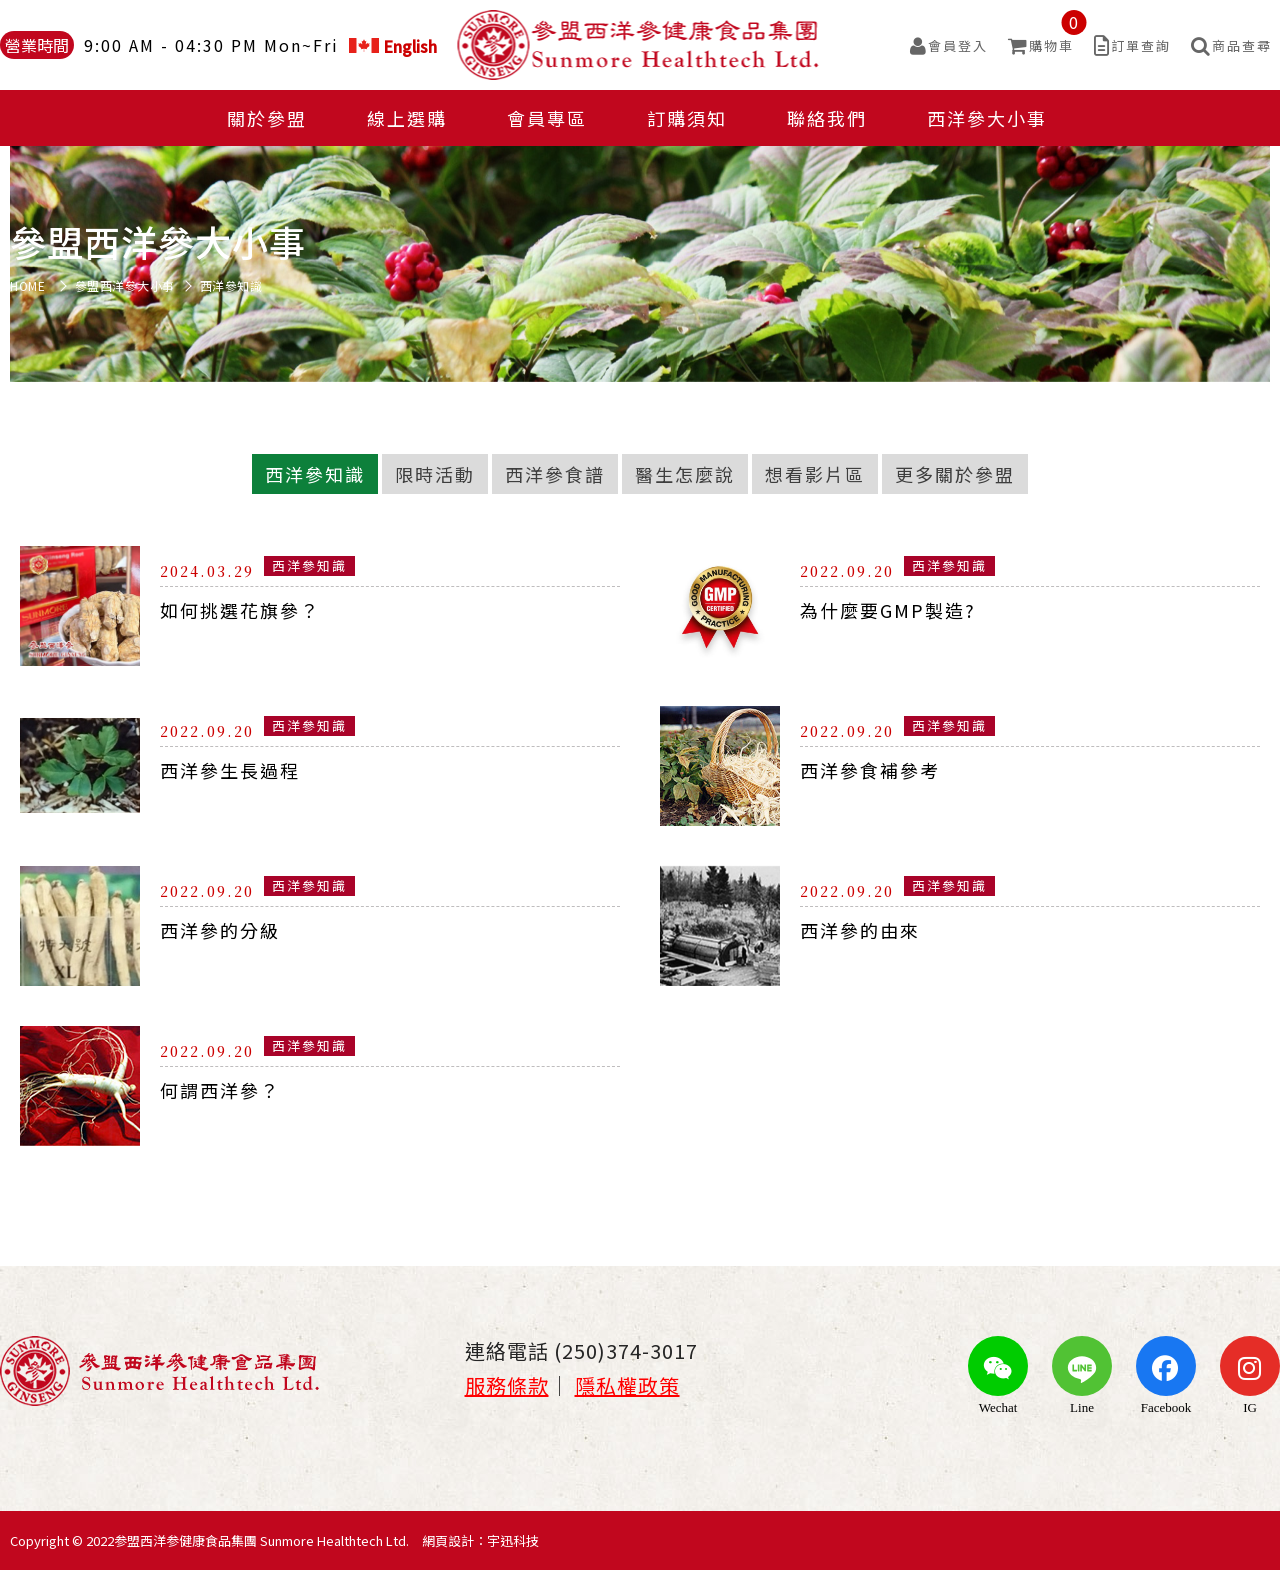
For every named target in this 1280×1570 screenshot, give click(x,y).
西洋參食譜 (555, 474)
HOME (27, 286)
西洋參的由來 (860, 930)
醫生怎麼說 (685, 474)
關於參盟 (267, 118)
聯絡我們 (827, 118)
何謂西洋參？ (220, 1090)
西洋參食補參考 (870, 770)
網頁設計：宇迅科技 (480, 1540)
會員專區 (547, 118)
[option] (640, 241)
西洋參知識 (315, 474)
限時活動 (435, 474)
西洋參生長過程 (230, 770)
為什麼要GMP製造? (888, 610)
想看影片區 (815, 474)
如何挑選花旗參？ (240, 610)
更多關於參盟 (955, 474)
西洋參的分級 (220, 930)
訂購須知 (687, 118)
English (393, 45)
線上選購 (407, 118)
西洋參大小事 (987, 118)
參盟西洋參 (640, 45)
